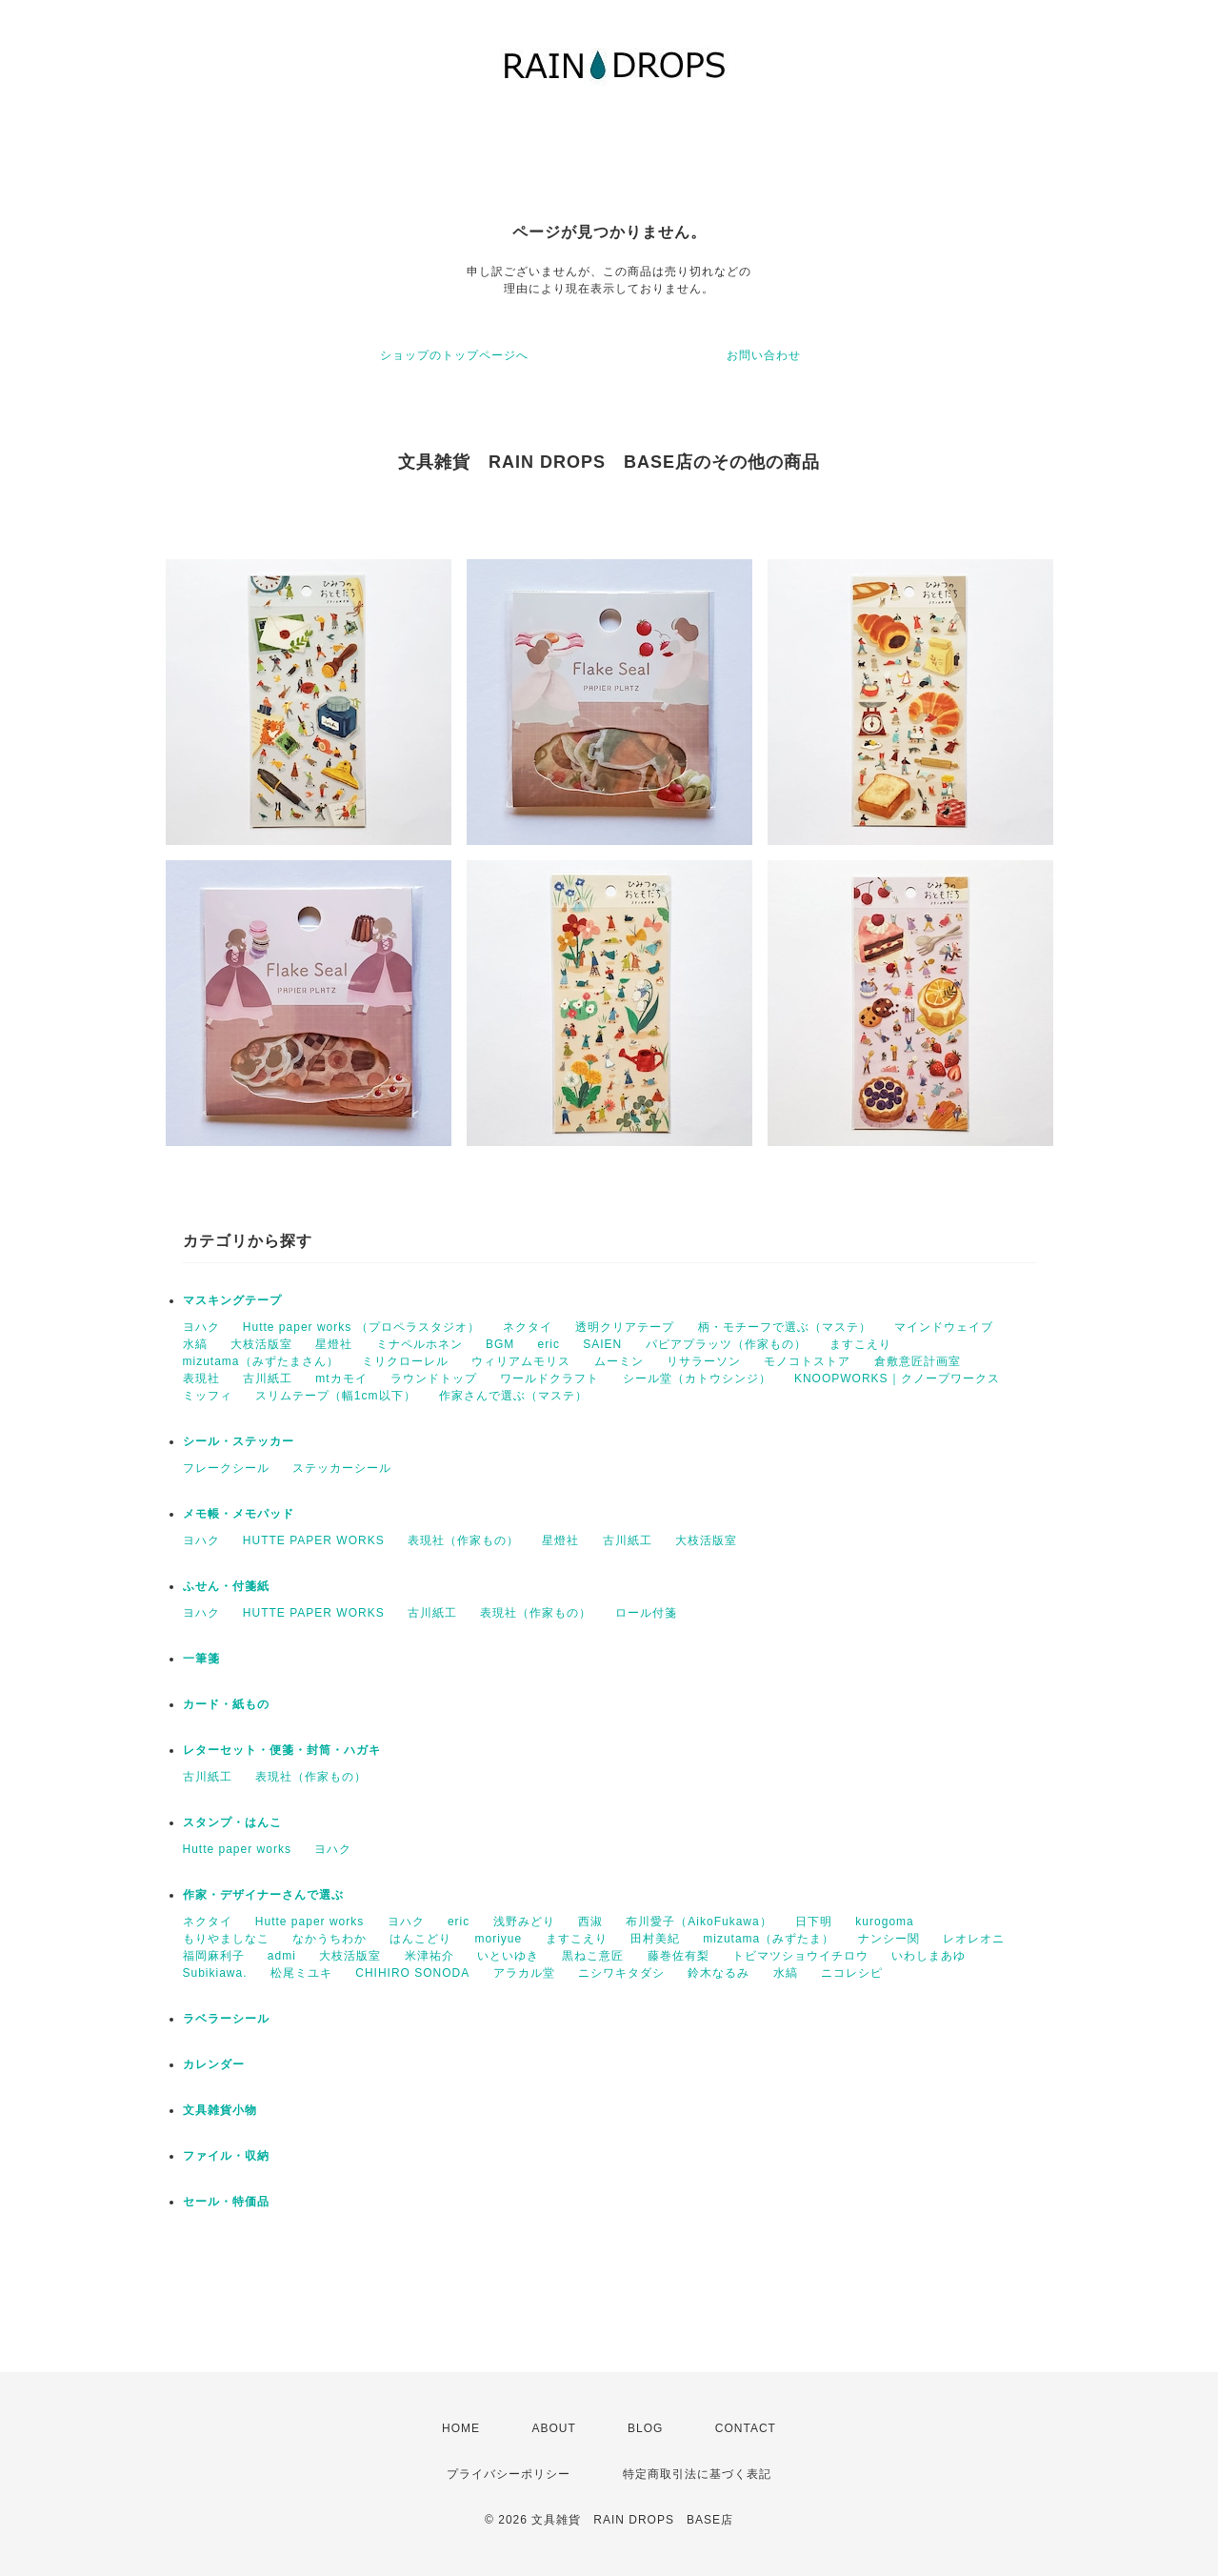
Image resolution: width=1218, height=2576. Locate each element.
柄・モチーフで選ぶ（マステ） (784, 1327)
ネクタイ (527, 1327)
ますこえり (860, 1344)
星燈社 (333, 1344)
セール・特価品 (226, 2201)
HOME (461, 2428)
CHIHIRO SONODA (412, 1973)
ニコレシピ (852, 1973)
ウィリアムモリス (520, 1361)
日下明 (813, 1921)
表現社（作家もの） (463, 1540)
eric (549, 1344)
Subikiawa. (215, 1973)
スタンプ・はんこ (232, 1822)
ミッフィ (207, 1395)
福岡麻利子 (214, 1955)
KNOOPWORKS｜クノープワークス (897, 1378)
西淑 (590, 1921)
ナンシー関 (889, 1938)
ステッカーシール (341, 1468)
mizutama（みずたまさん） (261, 1361)
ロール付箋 (646, 1613)
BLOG (645, 2428)
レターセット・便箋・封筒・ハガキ (282, 1750)
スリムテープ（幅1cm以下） (335, 1395)
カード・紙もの (226, 1704)
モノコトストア (807, 1361)
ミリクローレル (405, 1361)
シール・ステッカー (238, 1441)
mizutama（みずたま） (768, 1938)
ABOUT (553, 2428)
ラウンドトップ (433, 1378)
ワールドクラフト (549, 1378)
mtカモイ (341, 1378)
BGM (500, 1344)
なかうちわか (329, 1938)
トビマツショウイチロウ (800, 1955)
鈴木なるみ (718, 1973)
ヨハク (201, 1327)
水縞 (195, 1344)
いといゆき (508, 1955)
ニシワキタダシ (621, 1973)
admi (282, 1955)
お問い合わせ (764, 355)
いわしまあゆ (928, 1955)
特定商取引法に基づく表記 (697, 2474)
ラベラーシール (226, 2018)
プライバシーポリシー (508, 2474)
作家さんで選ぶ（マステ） (513, 1395)
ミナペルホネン (419, 1344)
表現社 (201, 1378)
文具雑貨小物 (220, 2110)
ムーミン (619, 1361)
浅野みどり (524, 1921)
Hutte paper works (237, 1849)
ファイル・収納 (226, 2156)
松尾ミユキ (301, 1973)
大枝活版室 (261, 1344)
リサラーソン (704, 1361)
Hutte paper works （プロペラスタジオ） (361, 1327)
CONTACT (745, 2428)
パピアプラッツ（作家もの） (726, 1344)
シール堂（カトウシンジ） (697, 1378)
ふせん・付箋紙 (226, 1586)
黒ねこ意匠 (593, 1955)
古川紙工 (267, 1378)
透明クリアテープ (624, 1327)
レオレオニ (974, 1938)
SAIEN (602, 1344)
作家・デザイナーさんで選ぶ (263, 1895)
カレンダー (214, 2064)
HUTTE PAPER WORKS (314, 1540)
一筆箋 (201, 1658)
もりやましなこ (226, 1938)
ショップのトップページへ (454, 355)
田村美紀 (655, 1938)
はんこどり (420, 1938)
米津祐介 (429, 1955)
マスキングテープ (232, 1300)
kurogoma (884, 1921)
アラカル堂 (524, 1973)
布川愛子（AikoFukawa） (698, 1921)
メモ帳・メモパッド (238, 1513)
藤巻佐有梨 (678, 1955)
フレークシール (226, 1468)
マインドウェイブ (943, 1327)
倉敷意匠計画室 (917, 1361)
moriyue (499, 1938)
